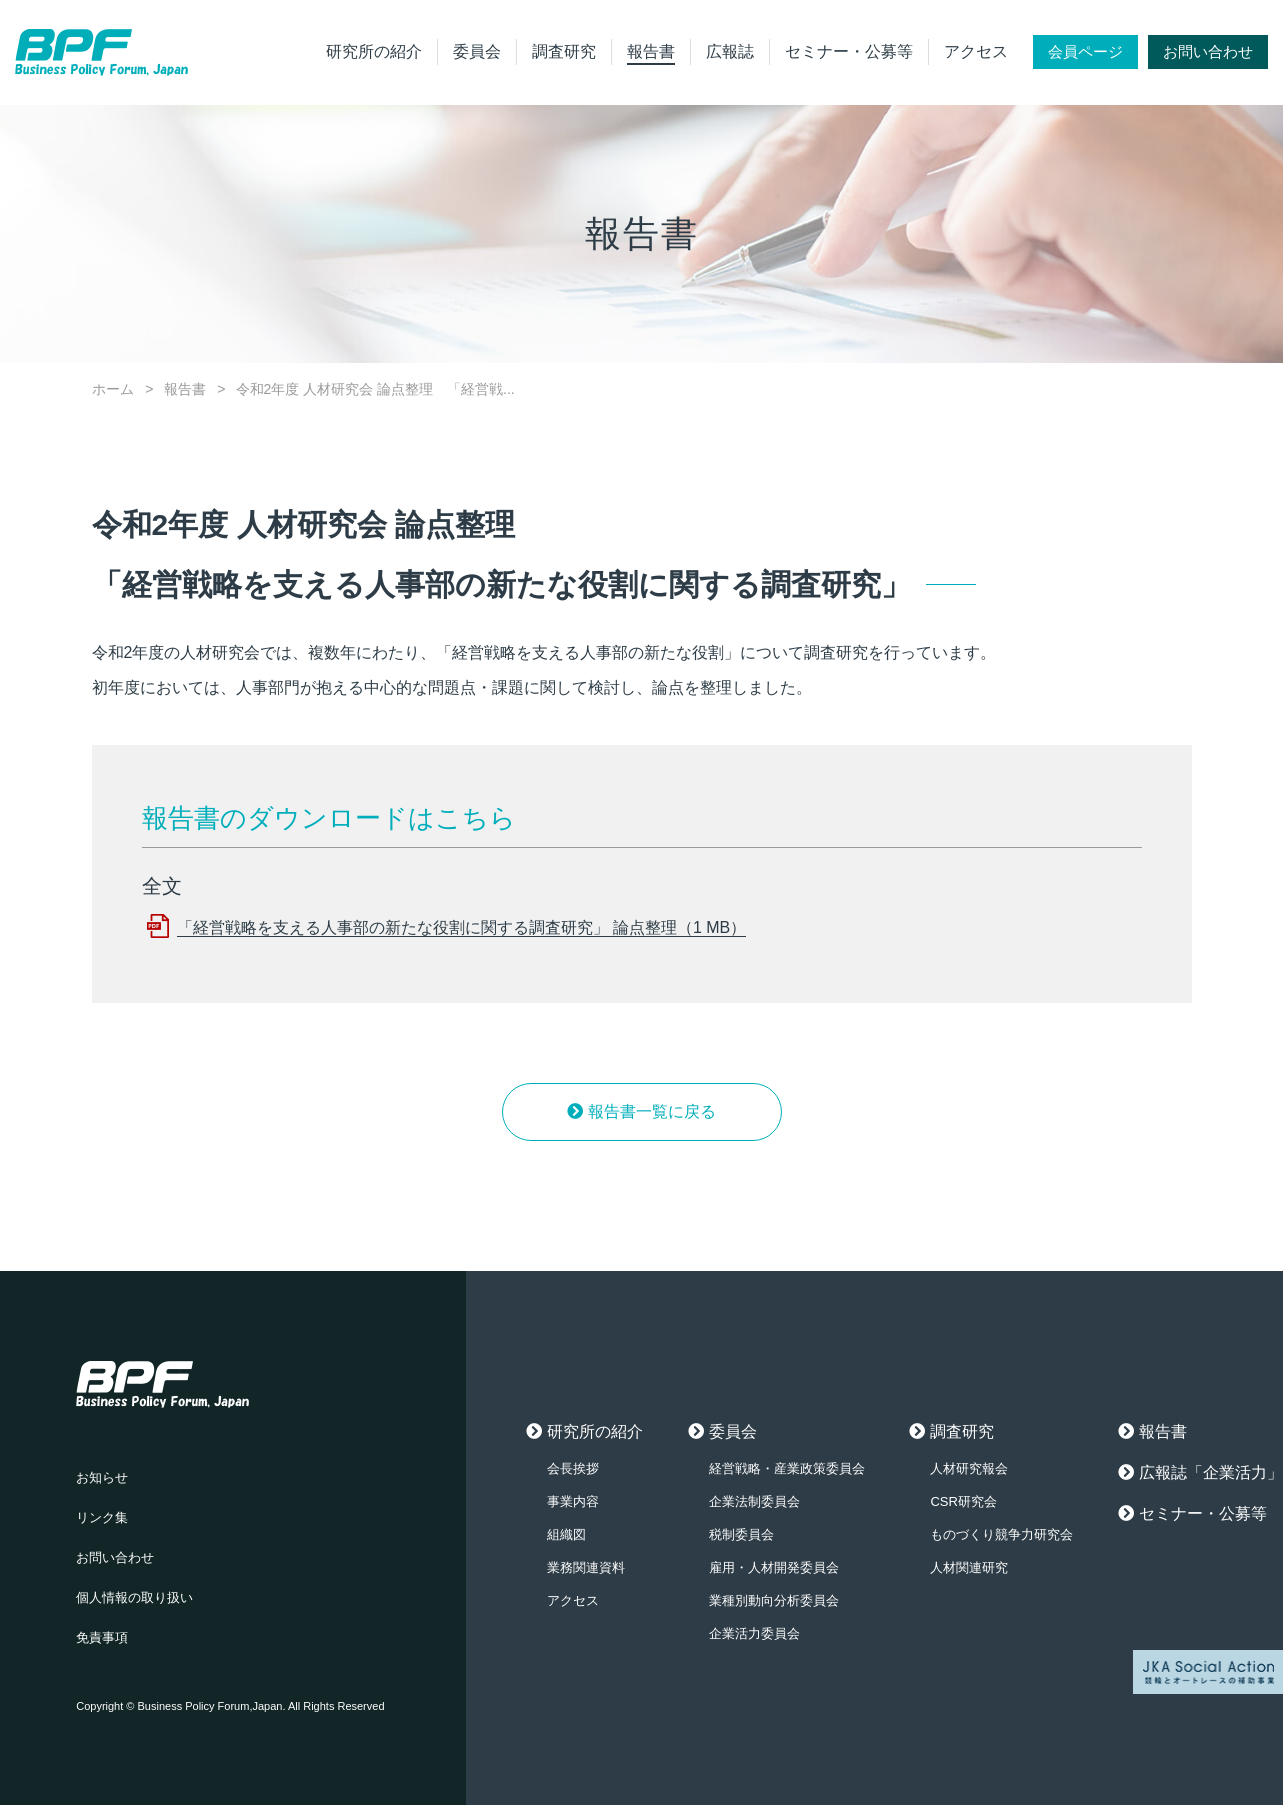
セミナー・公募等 (849, 51)
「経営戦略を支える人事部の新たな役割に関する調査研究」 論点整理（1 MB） (462, 927)
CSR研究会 (963, 1501)
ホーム (113, 389)
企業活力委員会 (754, 1633)
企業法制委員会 (754, 1501)
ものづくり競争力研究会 (1001, 1534)
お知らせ (102, 1477)
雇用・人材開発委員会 (774, 1567)
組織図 (566, 1534)
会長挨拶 (573, 1468)
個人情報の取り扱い (134, 1597)
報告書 (651, 51)
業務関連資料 (586, 1567)
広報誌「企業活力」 (1211, 1472)
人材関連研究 (969, 1567)
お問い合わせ (1208, 51)
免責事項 (102, 1637)
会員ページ (1085, 51)
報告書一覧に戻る (652, 1111)
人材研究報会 (969, 1468)
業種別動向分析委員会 (774, 1600)
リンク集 (102, 1517)
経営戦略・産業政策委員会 (787, 1468)
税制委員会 (741, 1534)
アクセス (976, 51)
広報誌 (730, 51)
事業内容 (573, 1501)
